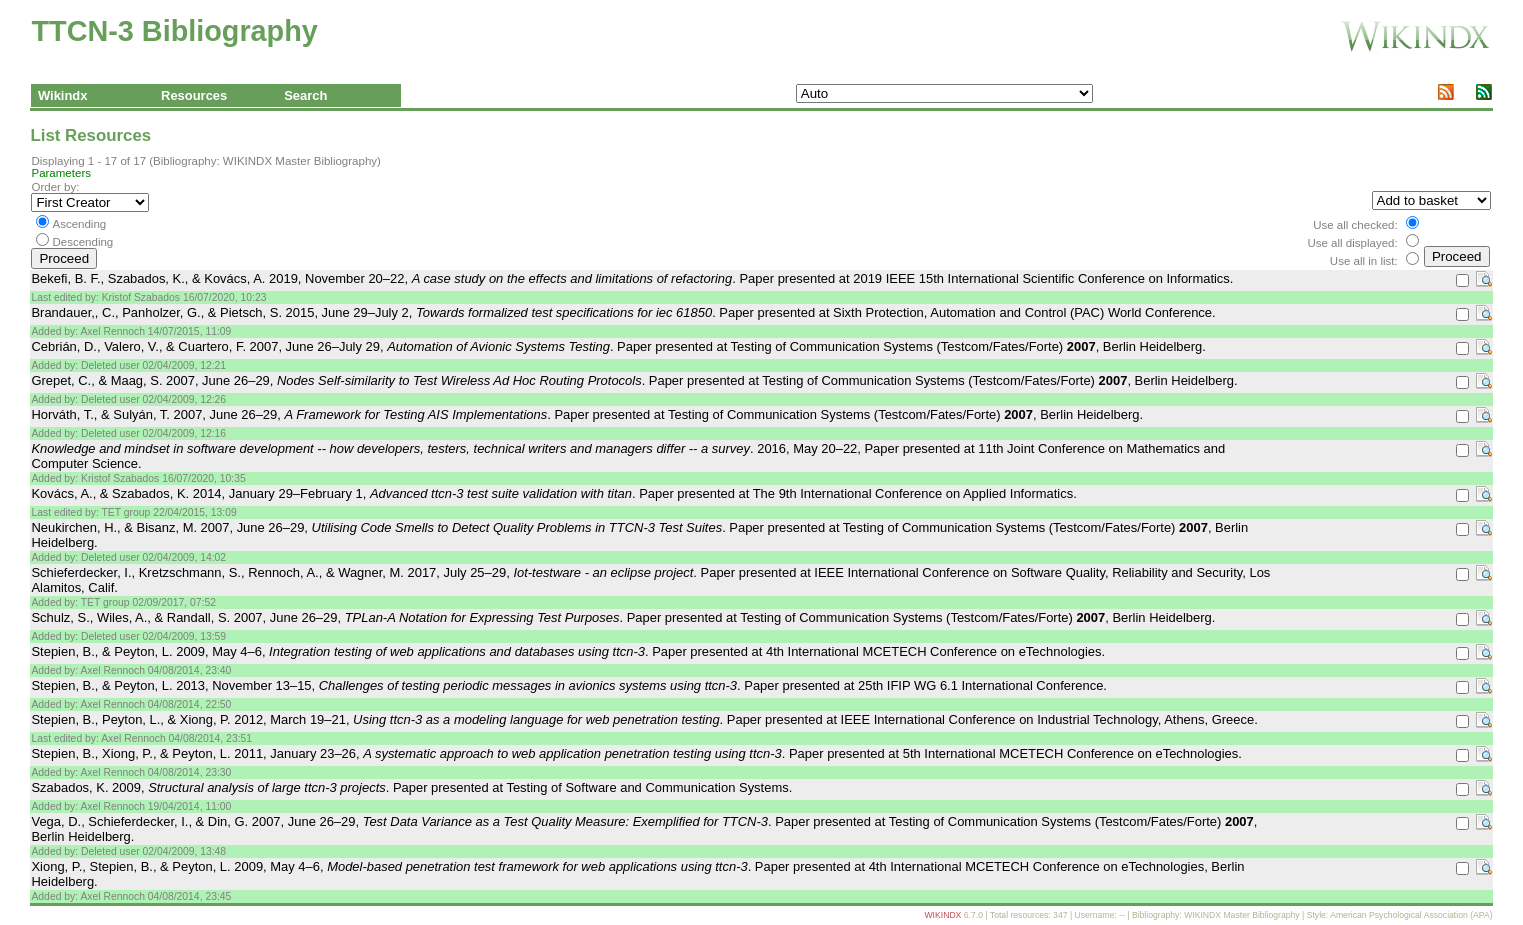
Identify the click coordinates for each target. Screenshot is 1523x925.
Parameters (61, 173)
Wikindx (63, 95)
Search (305, 95)
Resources (194, 95)
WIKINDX (942, 915)
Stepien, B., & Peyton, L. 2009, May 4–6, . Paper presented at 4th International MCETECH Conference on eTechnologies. (568, 651)
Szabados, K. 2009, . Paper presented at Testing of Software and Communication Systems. (411, 787)
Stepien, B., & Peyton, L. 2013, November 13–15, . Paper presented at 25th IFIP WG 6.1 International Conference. (569, 685)
